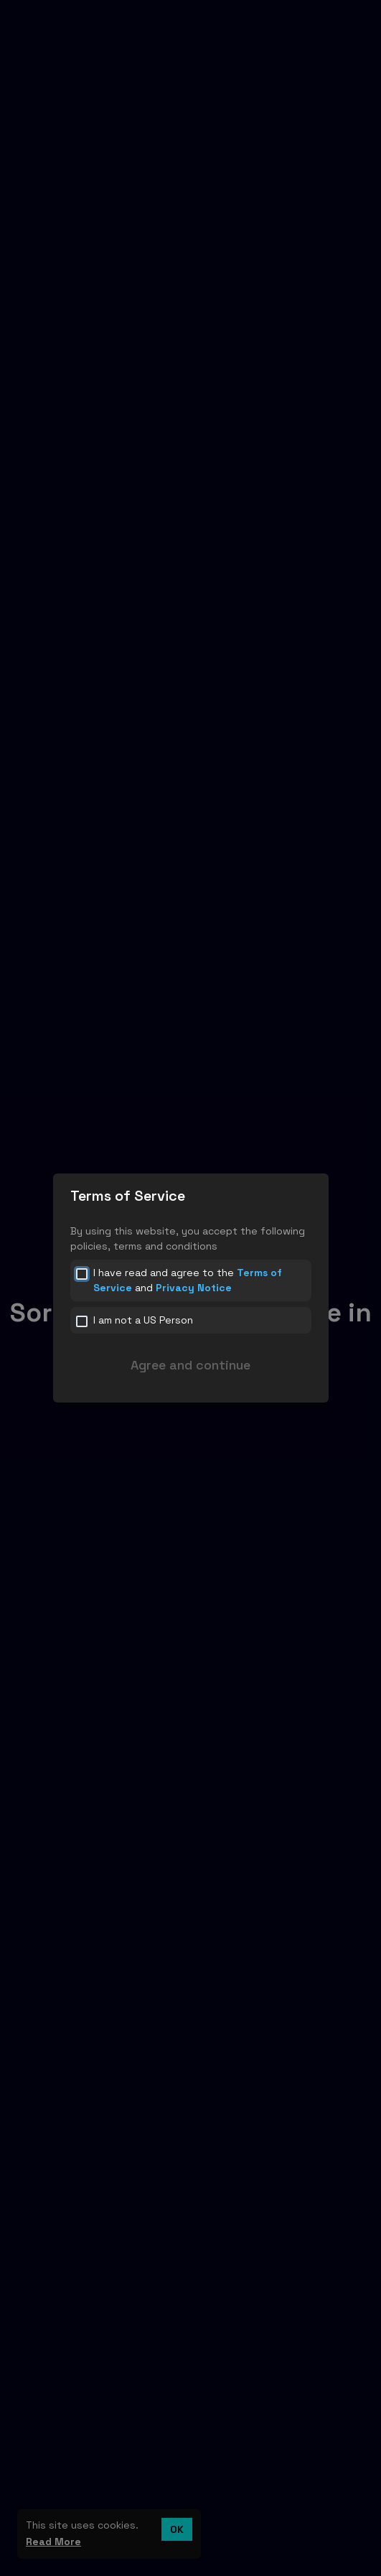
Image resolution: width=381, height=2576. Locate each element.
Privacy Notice (194, 1287)
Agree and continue (190, 1365)
